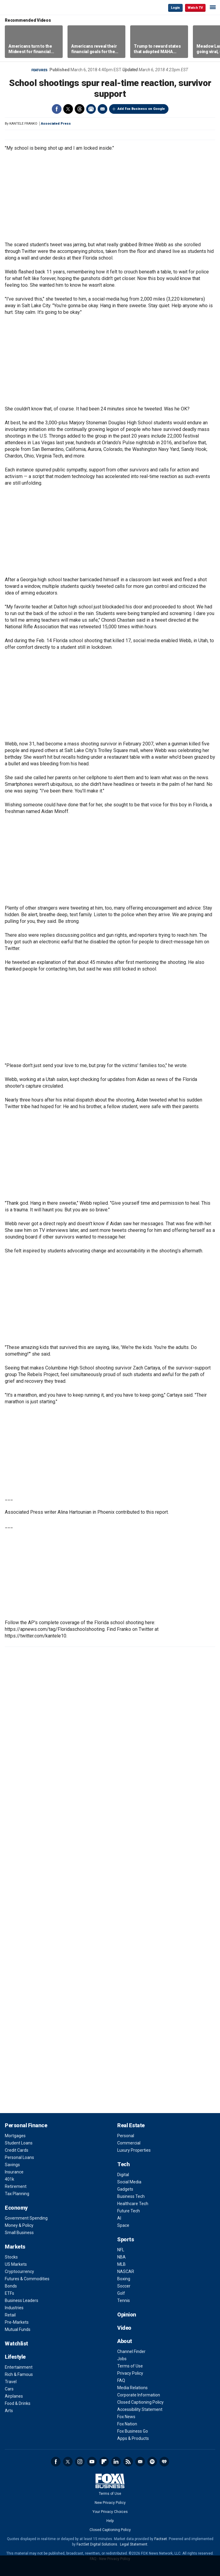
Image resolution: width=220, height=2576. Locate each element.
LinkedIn (116, 2461)
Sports (125, 2239)
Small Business (19, 2232)
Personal (125, 2135)
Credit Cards (16, 2150)
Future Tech (128, 2210)
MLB (121, 2264)
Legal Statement (133, 2544)
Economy (16, 2208)
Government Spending (26, 2218)
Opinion (126, 2314)
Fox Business (24, 7)
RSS (128, 2461)
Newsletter (140, 2461)
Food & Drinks (17, 2403)
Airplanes (14, 2396)
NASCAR (125, 2271)
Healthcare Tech (132, 2203)
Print (91, 109)
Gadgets (125, 2189)
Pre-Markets (17, 2322)
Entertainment (19, 2367)
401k (9, 2179)
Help (110, 2521)
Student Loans (19, 2143)
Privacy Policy (130, 2373)
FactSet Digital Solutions (97, 2544)
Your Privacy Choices (110, 2512)
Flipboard (104, 2461)
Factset (160, 2539)
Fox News (126, 2416)
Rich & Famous (19, 2374)
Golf (121, 2293)
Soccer (123, 2286)
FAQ (121, 2380)
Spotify (152, 2461)
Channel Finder (131, 2351)
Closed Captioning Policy (140, 2402)
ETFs (9, 2293)
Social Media (129, 2181)
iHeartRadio (164, 2461)
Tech (123, 2164)
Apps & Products (133, 2438)
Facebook (56, 109)
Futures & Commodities (27, 2278)
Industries (14, 2307)
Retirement (16, 2186)
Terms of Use (130, 2366)
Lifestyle (15, 2357)
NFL (120, 2249)
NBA (121, 2257)
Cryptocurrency (19, 2271)
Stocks (11, 2257)
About (124, 2341)
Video (124, 2328)
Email (102, 109)
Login (175, 8)
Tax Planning (17, 2193)
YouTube (92, 2461)
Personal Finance (26, 2125)
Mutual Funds (17, 2329)
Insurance (14, 2172)
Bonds (11, 2286)
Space (123, 2225)
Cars (9, 2388)
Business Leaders (21, 2300)
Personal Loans (19, 2157)
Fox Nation (127, 2423)
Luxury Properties (134, 2150)
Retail (10, 2315)
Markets (15, 2246)
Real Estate (131, 2125)
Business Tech (131, 2196)
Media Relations (132, 2387)
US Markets (16, 2264)
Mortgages (15, 2135)
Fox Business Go (132, 2431)
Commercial (128, 2143)
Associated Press (56, 124)
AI (119, 2218)
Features (39, 70)
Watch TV (195, 8)
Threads (79, 109)
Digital (123, 2174)
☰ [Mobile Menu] (213, 7)
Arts (9, 2410)
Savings (12, 2164)
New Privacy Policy (110, 2503)
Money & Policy (19, 2225)
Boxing (123, 2278)
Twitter (68, 109)
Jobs (122, 2358)
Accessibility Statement (139, 2409)
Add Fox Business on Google (141, 109)
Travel (11, 2381)
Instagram (80, 2461)
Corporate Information (138, 2395)
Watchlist (16, 2343)
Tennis (123, 2300)
